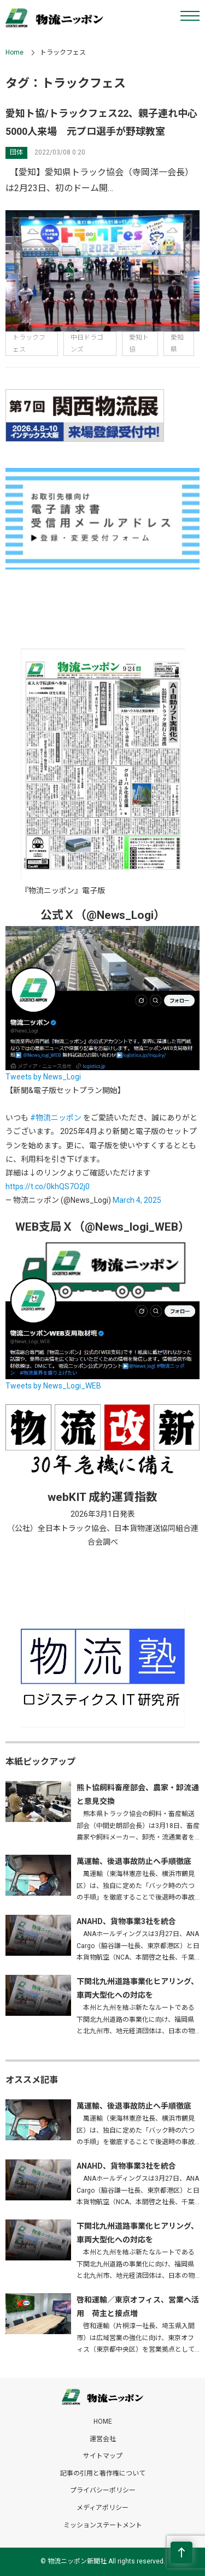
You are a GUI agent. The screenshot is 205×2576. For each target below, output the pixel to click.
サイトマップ (102, 2456)
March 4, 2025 (137, 1200)
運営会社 (103, 2439)
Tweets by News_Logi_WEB (53, 1385)
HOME (102, 2421)
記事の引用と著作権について (102, 2473)
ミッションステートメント (102, 2525)
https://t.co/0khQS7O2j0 (47, 1186)
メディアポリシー (102, 2508)
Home (14, 52)
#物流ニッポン (55, 1117)
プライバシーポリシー (103, 2490)
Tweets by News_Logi (43, 1076)
